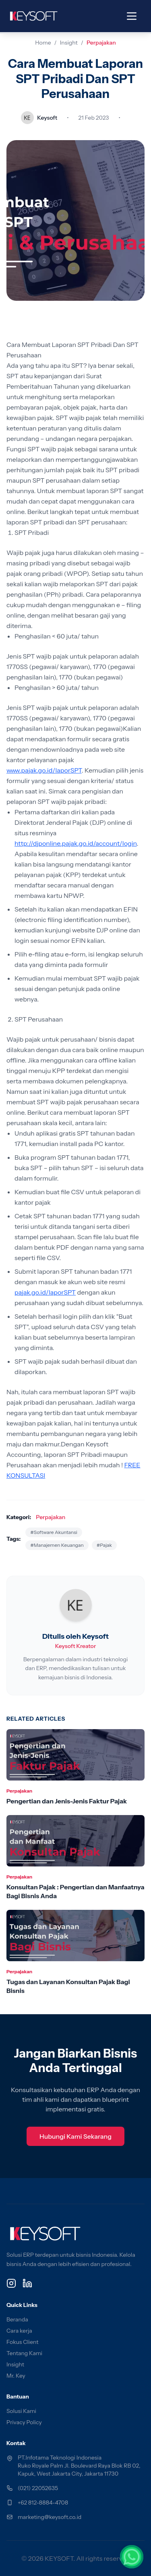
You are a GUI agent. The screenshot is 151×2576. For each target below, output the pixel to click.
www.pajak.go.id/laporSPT (44, 770)
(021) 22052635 (38, 2488)
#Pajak (104, 1545)
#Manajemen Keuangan (56, 1545)
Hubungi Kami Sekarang (75, 2136)
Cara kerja (19, 2330)
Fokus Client (22, 2342)
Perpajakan (101, 42)
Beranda (17, 2319)
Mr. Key (15, 2375)
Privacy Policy (24, 2422)
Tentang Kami (24, 2353)
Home (43, 42)
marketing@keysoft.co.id (49, 2517)
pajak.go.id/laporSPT (45, 1292)
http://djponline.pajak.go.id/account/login (75, 843)
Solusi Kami (21, 2411)
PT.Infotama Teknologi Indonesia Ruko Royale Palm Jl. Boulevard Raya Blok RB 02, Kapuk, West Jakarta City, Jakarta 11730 (79, 2465)
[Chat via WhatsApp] (131, 2556)
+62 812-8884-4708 (43, 2502)
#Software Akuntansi (53, 1532)
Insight (69, 42)
